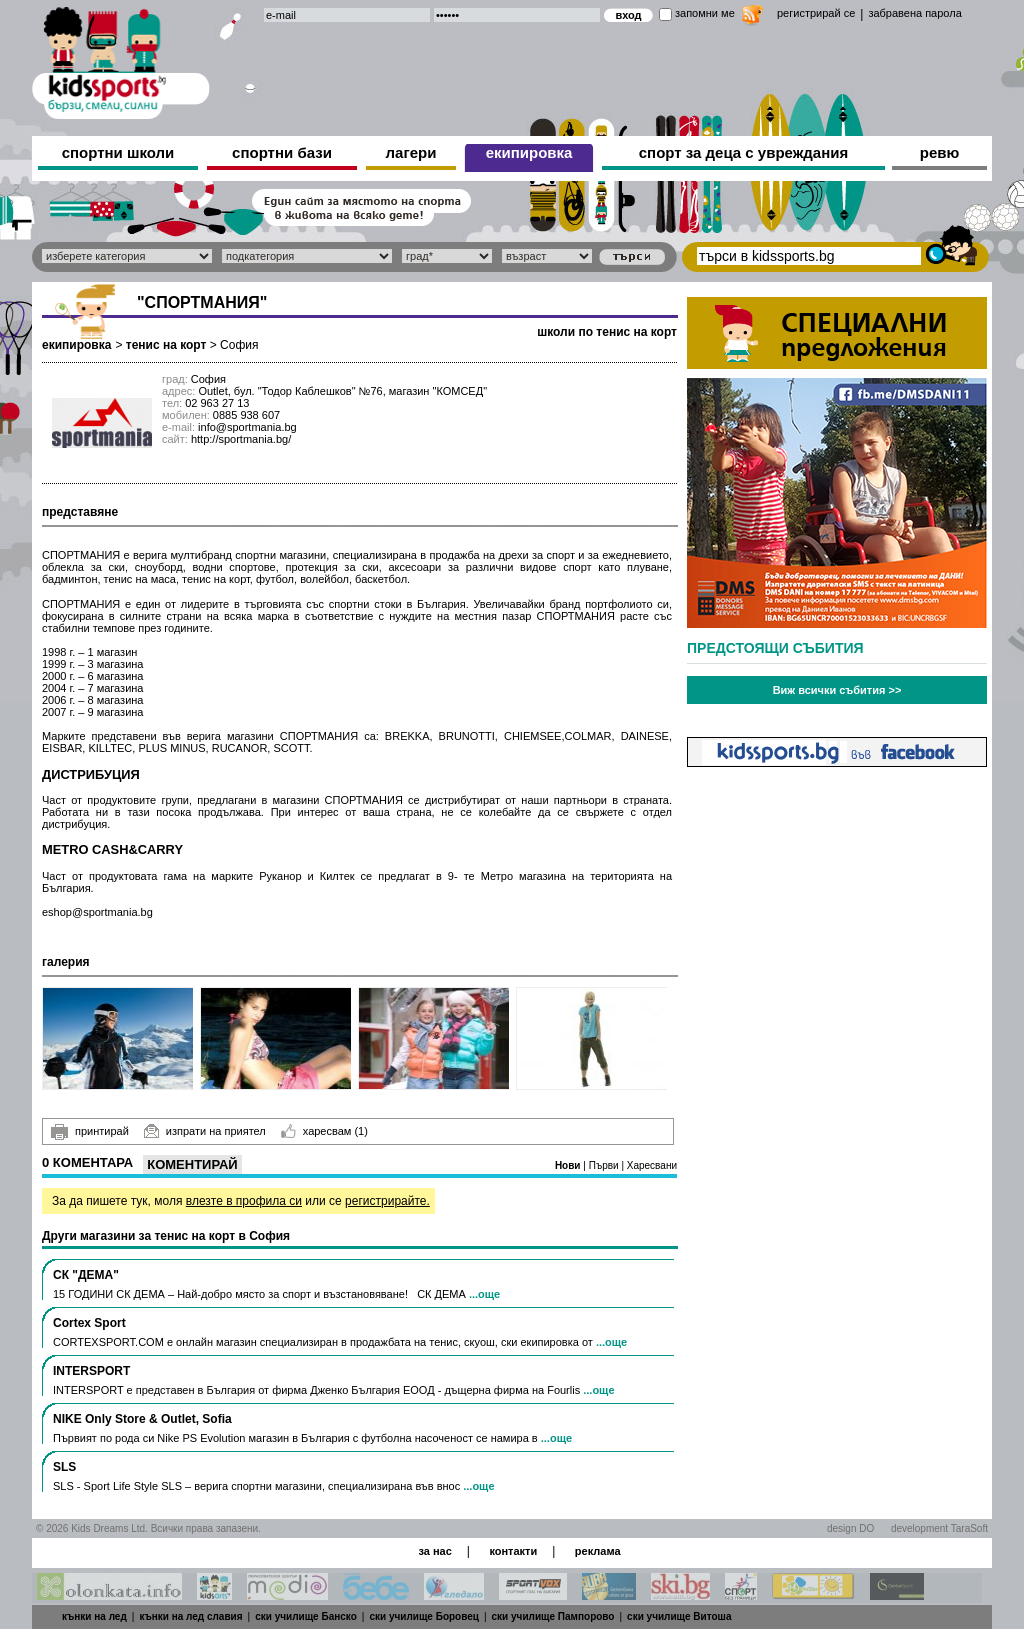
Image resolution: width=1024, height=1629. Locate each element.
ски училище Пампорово (553, 1616)
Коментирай (192, 1164)
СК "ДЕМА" (86, 1275)
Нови (569, 1165)
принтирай (90, 1132)
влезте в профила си (244, 1201)
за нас (434, 1551)
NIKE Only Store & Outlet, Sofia (142, 1419)
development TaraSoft (939, 1528)
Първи (605, 1165)
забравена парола (914, 13)
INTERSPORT (91, 1371)
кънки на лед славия (190, 1616)
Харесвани (652, 1165)
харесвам (324, 1131)
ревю (940, 152)
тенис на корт (166, 345)
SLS (64, 1467)
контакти (513, 1551)
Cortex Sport (89, 1323)
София (239, 345)
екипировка (529, 152)
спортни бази (282, 152)
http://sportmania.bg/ (241, 439)
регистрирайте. (387, 1201)
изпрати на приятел (205, 1131)
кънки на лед (94, 1616)
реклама (598, 1551)
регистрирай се (816, 13)
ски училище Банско (306, 1616)
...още (484, 1294)
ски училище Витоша (679, 1616)
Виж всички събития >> (837, 690)
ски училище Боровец (424, 1616)
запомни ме (705, 13)
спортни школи (118, 152)
